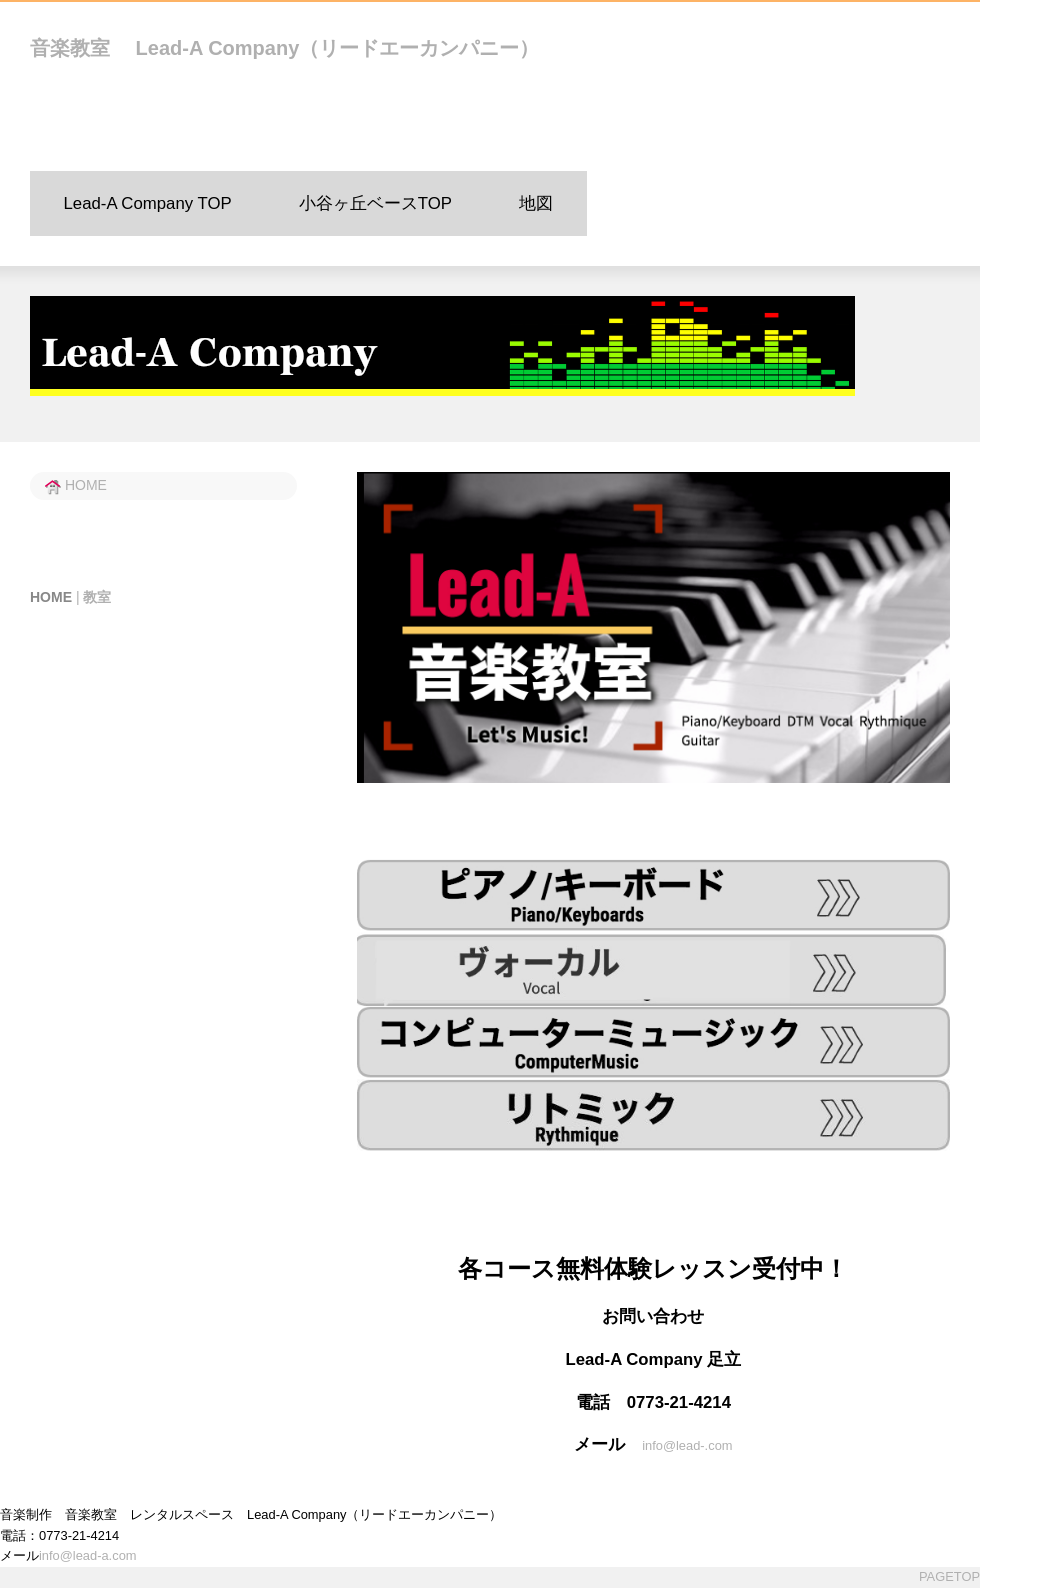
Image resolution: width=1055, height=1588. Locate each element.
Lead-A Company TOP (148, 203)
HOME (76, 485)
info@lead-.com (687, 1445)
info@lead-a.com (88, 1556)
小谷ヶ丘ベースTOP (375, 203)
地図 (536, 203)
